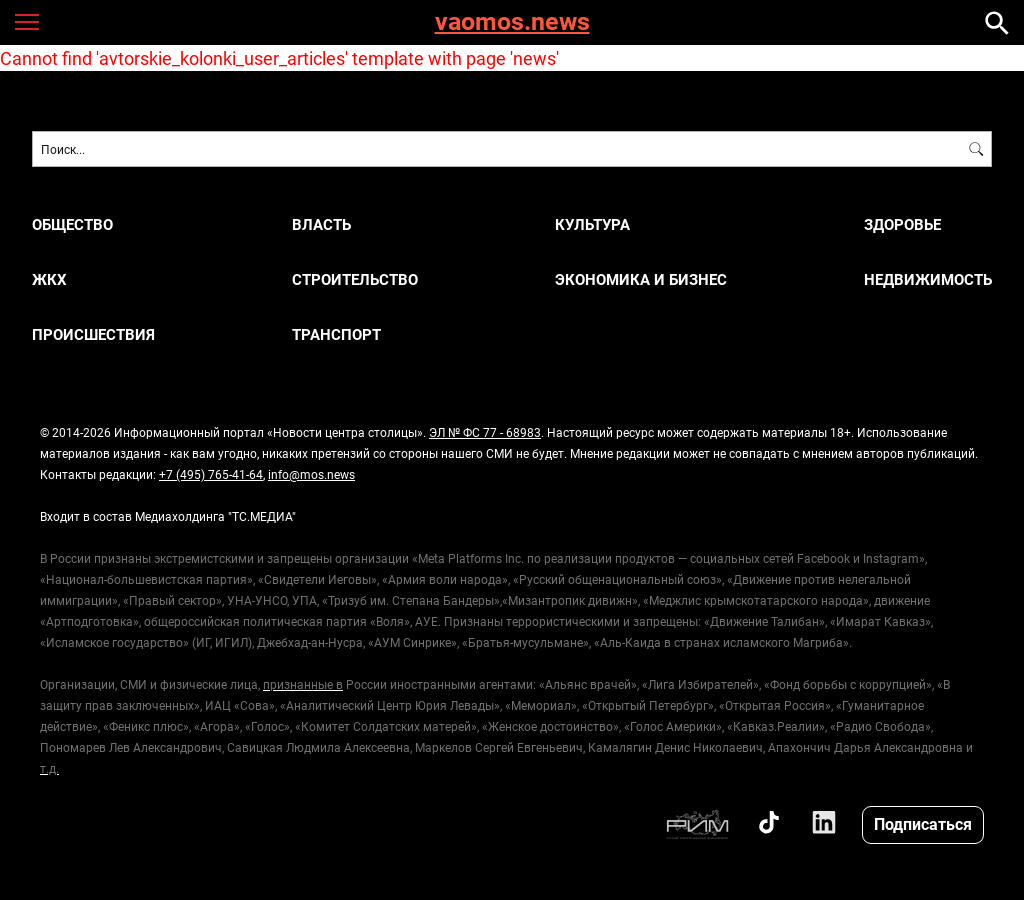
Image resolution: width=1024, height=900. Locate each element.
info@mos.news (311, 474)
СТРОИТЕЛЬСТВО (355, 279)
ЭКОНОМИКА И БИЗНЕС (641, 279)
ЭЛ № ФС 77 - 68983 (485, 432)
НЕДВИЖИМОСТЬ (928, 279)
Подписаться (923, 823)
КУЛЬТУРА (592, 224)
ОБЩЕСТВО (72, 224)
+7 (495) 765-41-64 (211, 474)
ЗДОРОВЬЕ (902, 224)
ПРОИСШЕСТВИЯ (93, 334)
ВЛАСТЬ (321, 224)
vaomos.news (512, 22)
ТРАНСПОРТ (336, 334)
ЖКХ (49, 279)
